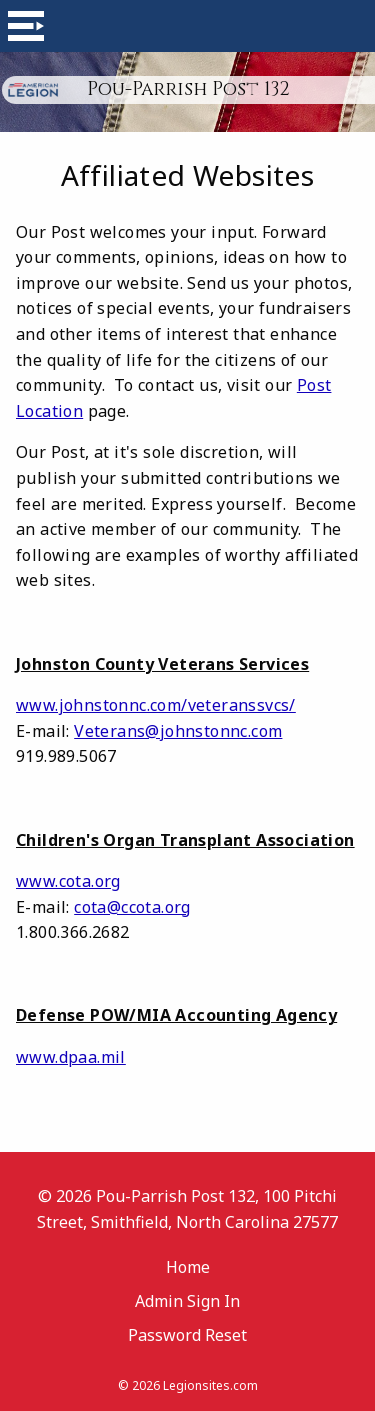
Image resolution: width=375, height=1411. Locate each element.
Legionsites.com (210, 1385)
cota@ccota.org (132, 907)
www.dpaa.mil (71, 1057)
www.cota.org (68, 881)
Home (188, 1267)
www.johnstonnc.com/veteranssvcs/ (156, 705)
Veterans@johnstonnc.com (178, 731)
